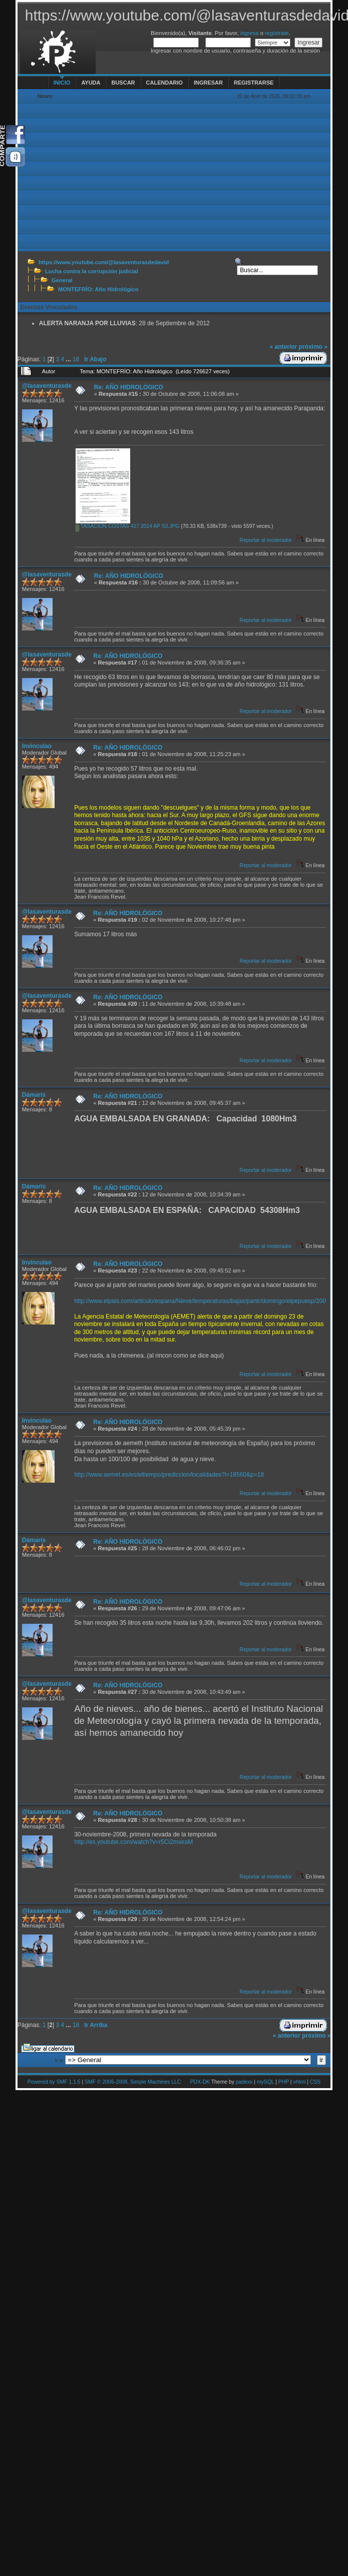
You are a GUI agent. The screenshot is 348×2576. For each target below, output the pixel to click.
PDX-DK (200, 2082)
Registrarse (253, 83)
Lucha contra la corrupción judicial (91, 271)
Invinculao (37, 746)
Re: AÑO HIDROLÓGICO (128, 387)
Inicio (62, 83)
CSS (315, 2082)
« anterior (283, 346)
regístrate (276, 33)
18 (76, 359)
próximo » (313, 346)
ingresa (249, 33)
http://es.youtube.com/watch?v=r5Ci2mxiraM (133, 1841)
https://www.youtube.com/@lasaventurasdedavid (104, 262)
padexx (244, 2082)
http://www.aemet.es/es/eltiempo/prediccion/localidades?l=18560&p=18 (169, 1474)
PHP (283, 2082)
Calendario (164, 83)
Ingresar (208, 83)
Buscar (123, 83)
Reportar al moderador (265, 540)
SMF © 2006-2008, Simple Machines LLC (133, 2082)
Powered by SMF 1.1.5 (54, 2082)
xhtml (299, 2082)
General (62, 280)
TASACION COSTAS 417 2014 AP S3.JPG (127, 526)
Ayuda (90, 83)
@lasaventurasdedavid (54, 385)
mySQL (265, 2082)
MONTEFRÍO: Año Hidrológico (98, 289)
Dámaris (34, 1094)
